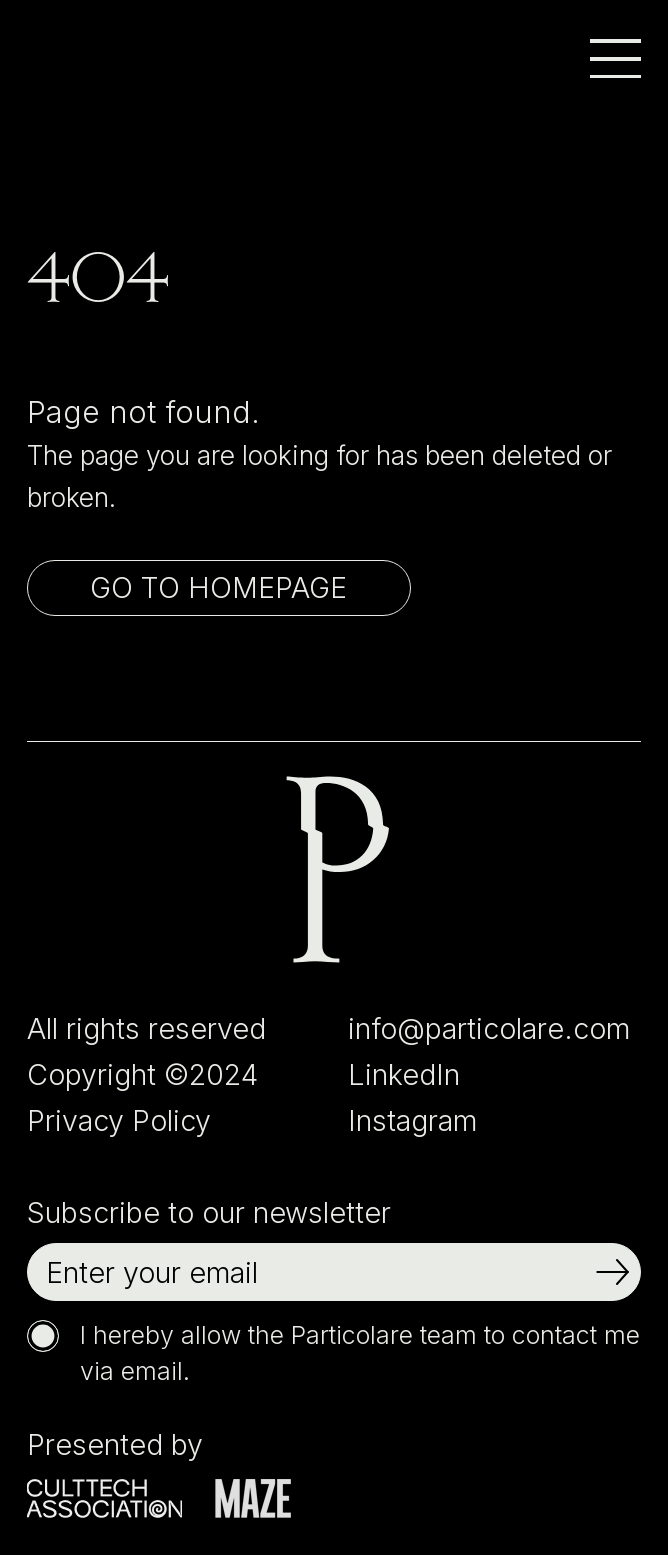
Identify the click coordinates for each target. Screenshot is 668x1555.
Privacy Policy (119, 1120)
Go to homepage (218, 587)
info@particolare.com (489, 1028)
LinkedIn (404, 1074)
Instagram (412, 1120)
